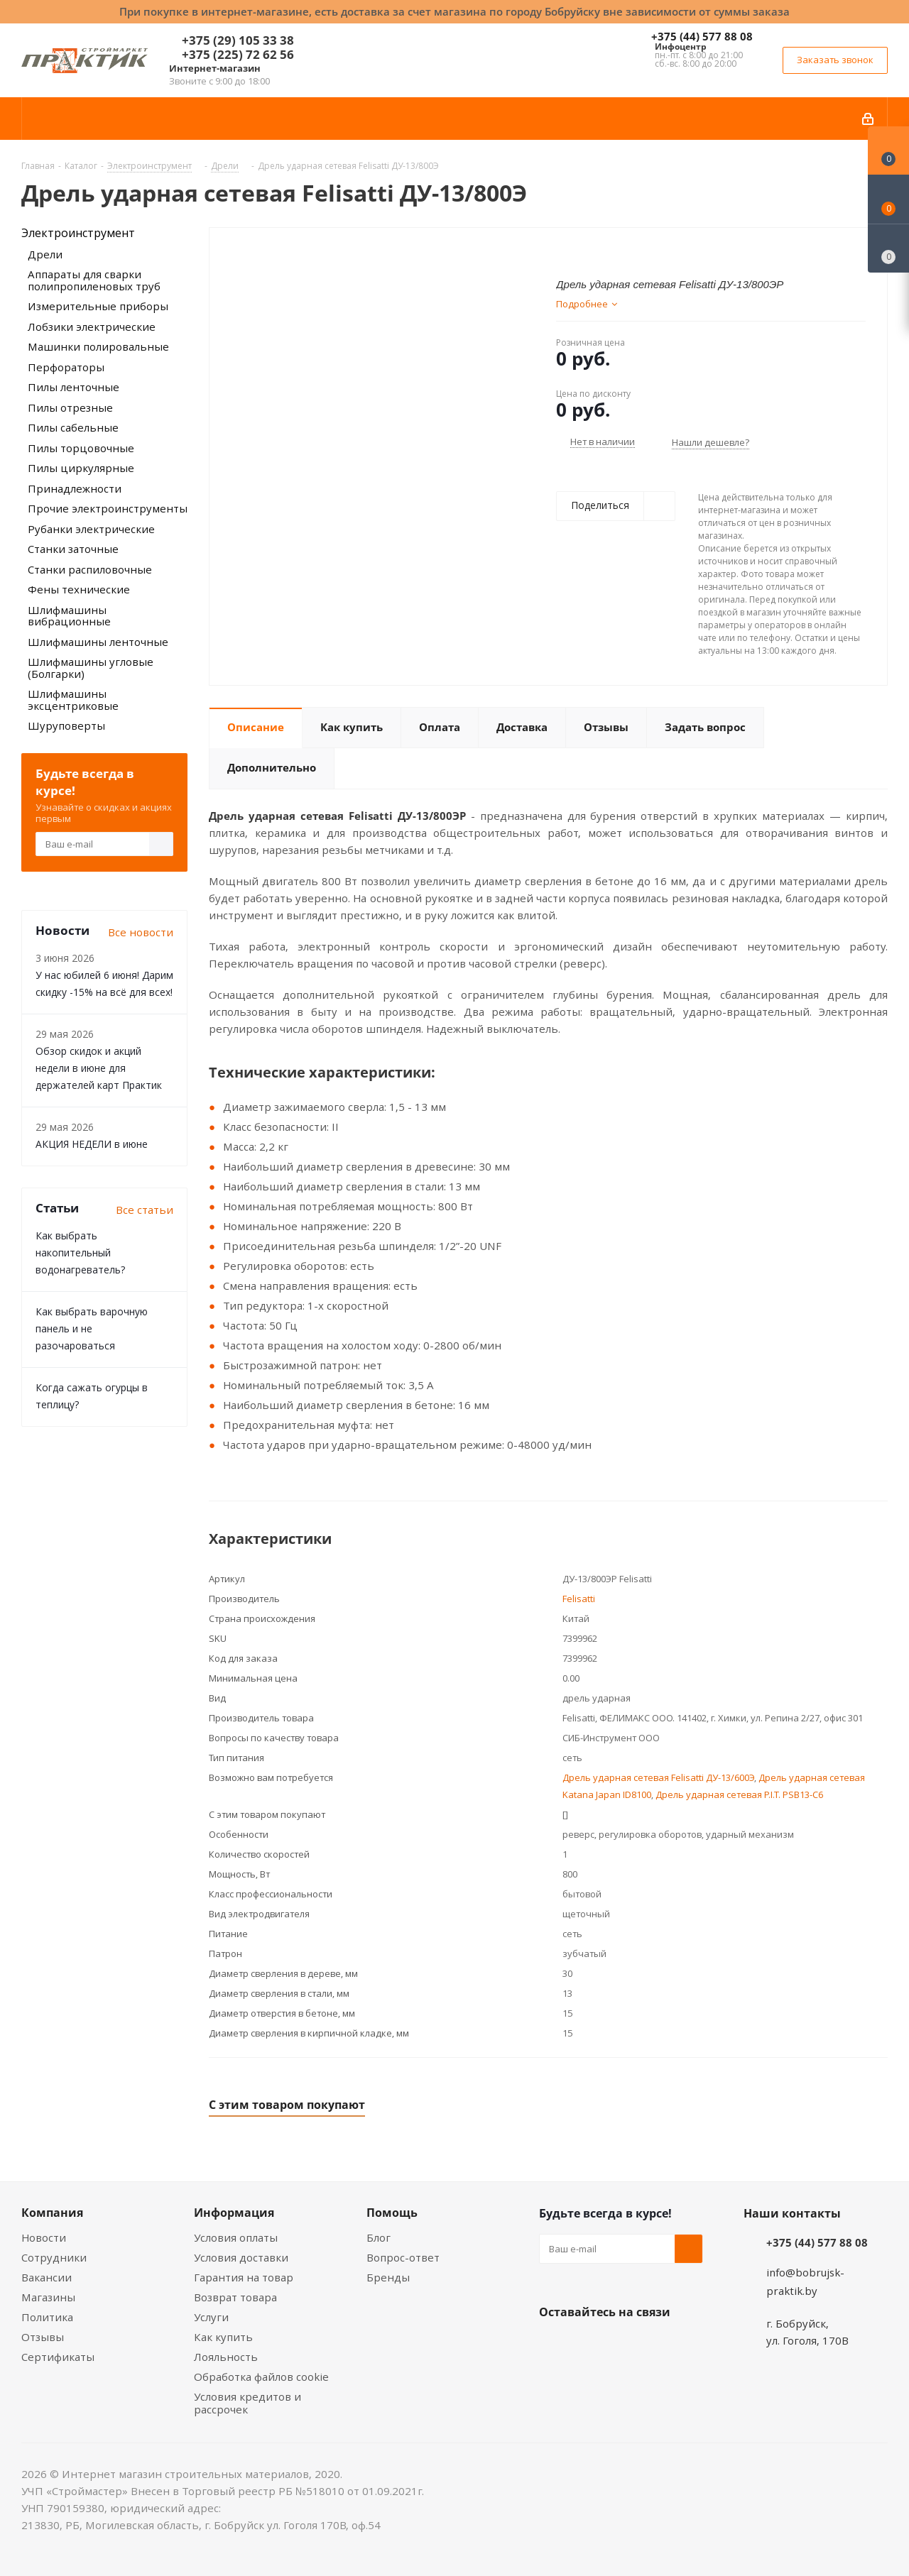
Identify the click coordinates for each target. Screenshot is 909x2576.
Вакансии (46, 2277)
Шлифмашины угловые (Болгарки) (90, 667)
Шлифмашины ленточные (98, 642)
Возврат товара (235, 2297)
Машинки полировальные (98, 346)
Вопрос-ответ (403, 2257)
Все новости (140, 932)
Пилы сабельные (73, 427)
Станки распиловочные (90, 569)
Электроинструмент (78, 233)
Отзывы (42, 2337)
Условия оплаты (236, 2237)
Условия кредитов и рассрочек (247, 2402)
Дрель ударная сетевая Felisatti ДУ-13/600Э (658, 1777)
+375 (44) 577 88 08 (702, 36)
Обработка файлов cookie (261, 2376)
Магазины (48, 2297)
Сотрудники (54, 2257)
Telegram (660, 2345)
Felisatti (578, 1598)
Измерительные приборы (98, 306)
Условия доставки (241, 2257)
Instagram (624, 2345)
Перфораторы (66, 367)
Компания (52, 2212)
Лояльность (226, 2357)
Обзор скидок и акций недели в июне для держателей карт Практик (99, 1068)
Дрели (45, 254)
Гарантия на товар (243, 2277)
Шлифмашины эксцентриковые (73, 699)
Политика (47, 2317)
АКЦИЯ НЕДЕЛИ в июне (92, 1144)
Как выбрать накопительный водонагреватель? (80, 1252)
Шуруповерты (66, 725)
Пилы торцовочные (81, 448)
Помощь (392, 2212)
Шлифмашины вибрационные (69, 616)
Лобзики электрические (92, 326)
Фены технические (79, 589)
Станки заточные (73, 549)
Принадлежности (74, 488)
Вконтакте (553, 2345)
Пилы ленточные (73, 387)
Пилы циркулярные (81, 468)
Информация (234, 2212)
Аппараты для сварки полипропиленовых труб (94, 280)
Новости (43, 2237)
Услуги (211, 2317)
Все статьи (144, 1209)
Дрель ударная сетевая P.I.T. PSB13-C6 (739, 1794)
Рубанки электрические (91, 529)
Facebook (589, 2345)
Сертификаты (57, 2357)
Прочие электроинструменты (107, 508)
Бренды (388, 2277)
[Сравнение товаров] (888, 248)
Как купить (223, 2337)
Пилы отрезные (70, 407)
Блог (378, 2237)
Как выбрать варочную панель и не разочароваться (92, 1328)
